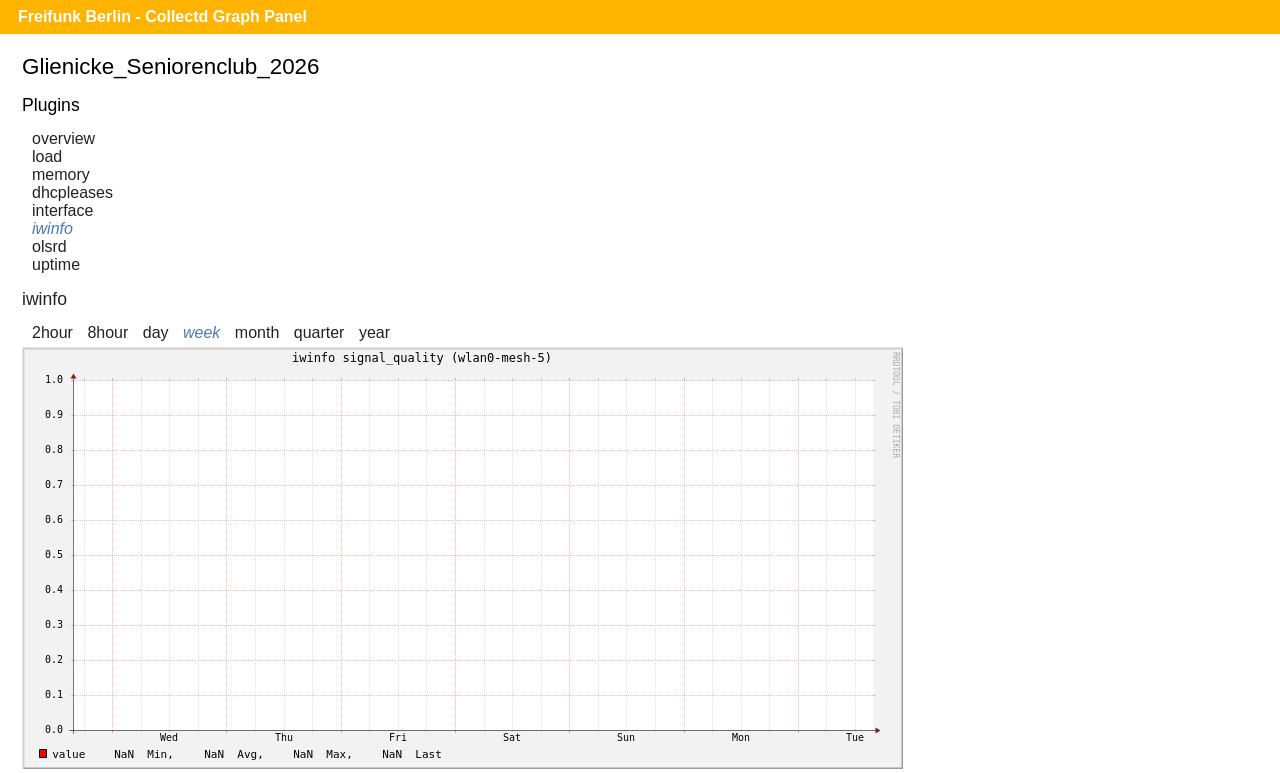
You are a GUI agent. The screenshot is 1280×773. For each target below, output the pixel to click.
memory (61, 174)
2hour (52, 332)
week (201, 332)
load (47, 156)
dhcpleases (72, 192)
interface (62, 210)
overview (63, 138)
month (257, 332)
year (374, 332)
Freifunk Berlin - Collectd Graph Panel (162, 16)
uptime (56, 264)
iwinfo (52, 228)
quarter (319, 332)
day (156, 332)
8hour (107, 332)
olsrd (49, 246)
